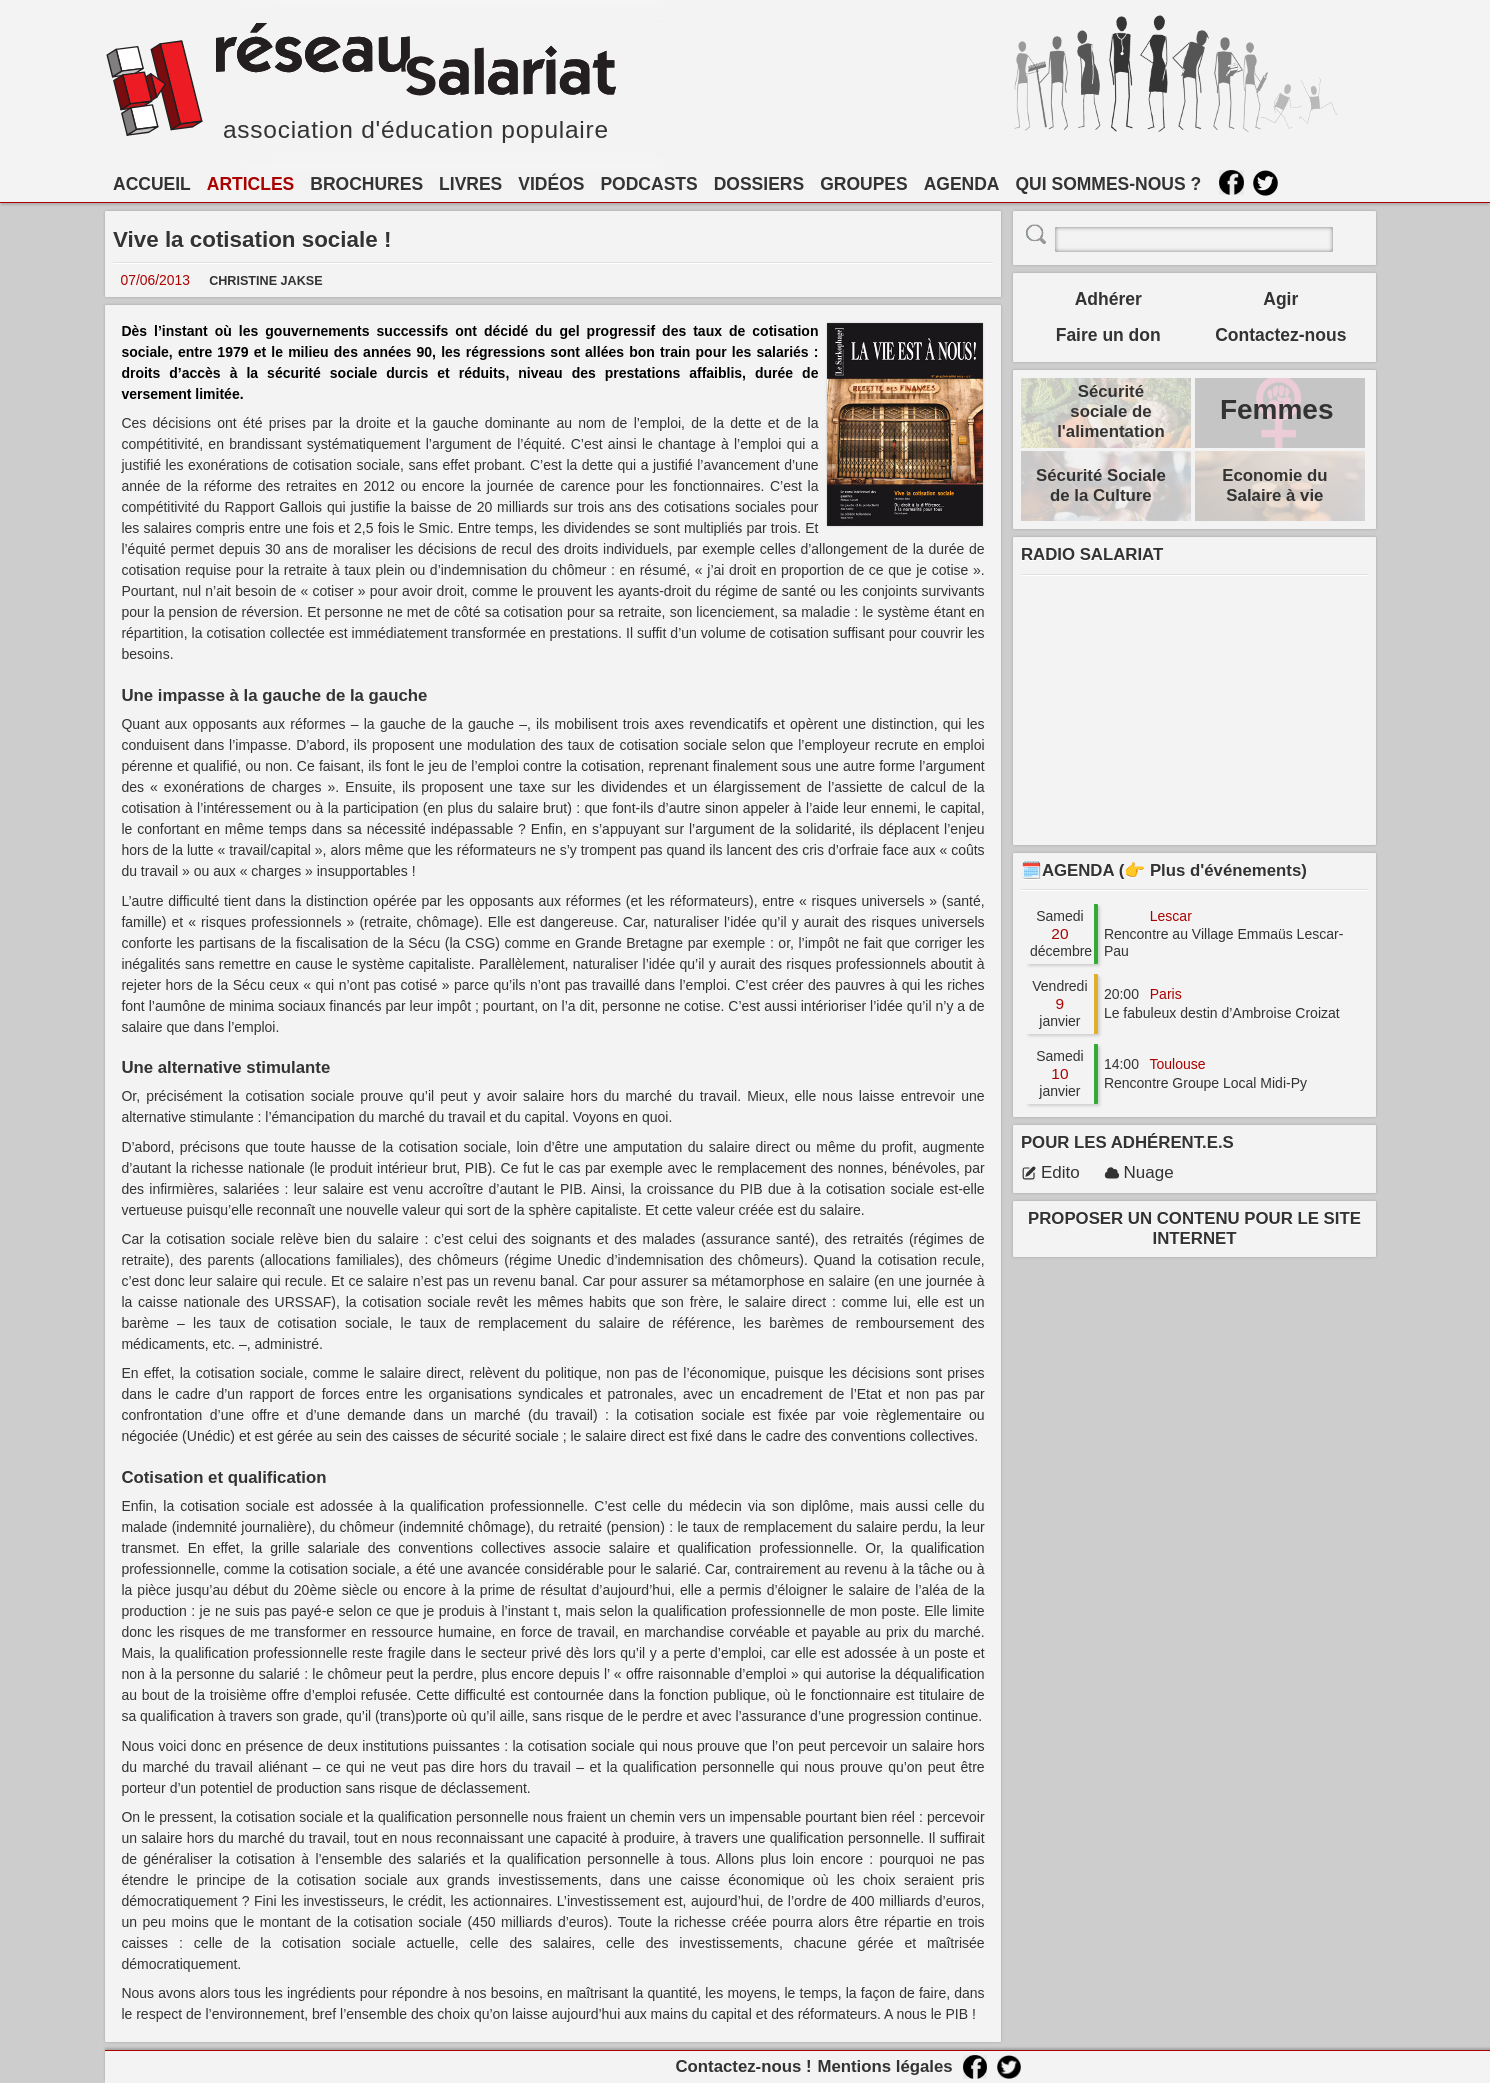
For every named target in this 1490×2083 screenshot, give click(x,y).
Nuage (1139, 1172)
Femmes (1277, 409)
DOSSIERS (759, 184)
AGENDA (962, 184)
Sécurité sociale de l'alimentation (1111, 411)
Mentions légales (884, 2066)
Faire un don (1108, 335)
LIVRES (470, 184)
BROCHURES (366, 184)
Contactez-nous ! (743, 2066)
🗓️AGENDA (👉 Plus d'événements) (1164, 870)
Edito (1050, 1172)
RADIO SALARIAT (1092, 554)
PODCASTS (648, 184)
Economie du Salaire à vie (1274, 485)
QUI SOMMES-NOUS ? (1109, 184)
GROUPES (864, 184)
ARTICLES (251, 184)
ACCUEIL (152, 184)
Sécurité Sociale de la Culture (1101, 485)
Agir (1280, 299)
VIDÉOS (551, 184)
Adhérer (1108, 299)
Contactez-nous (1280, 335)
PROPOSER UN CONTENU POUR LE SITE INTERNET (1194, 1228)
